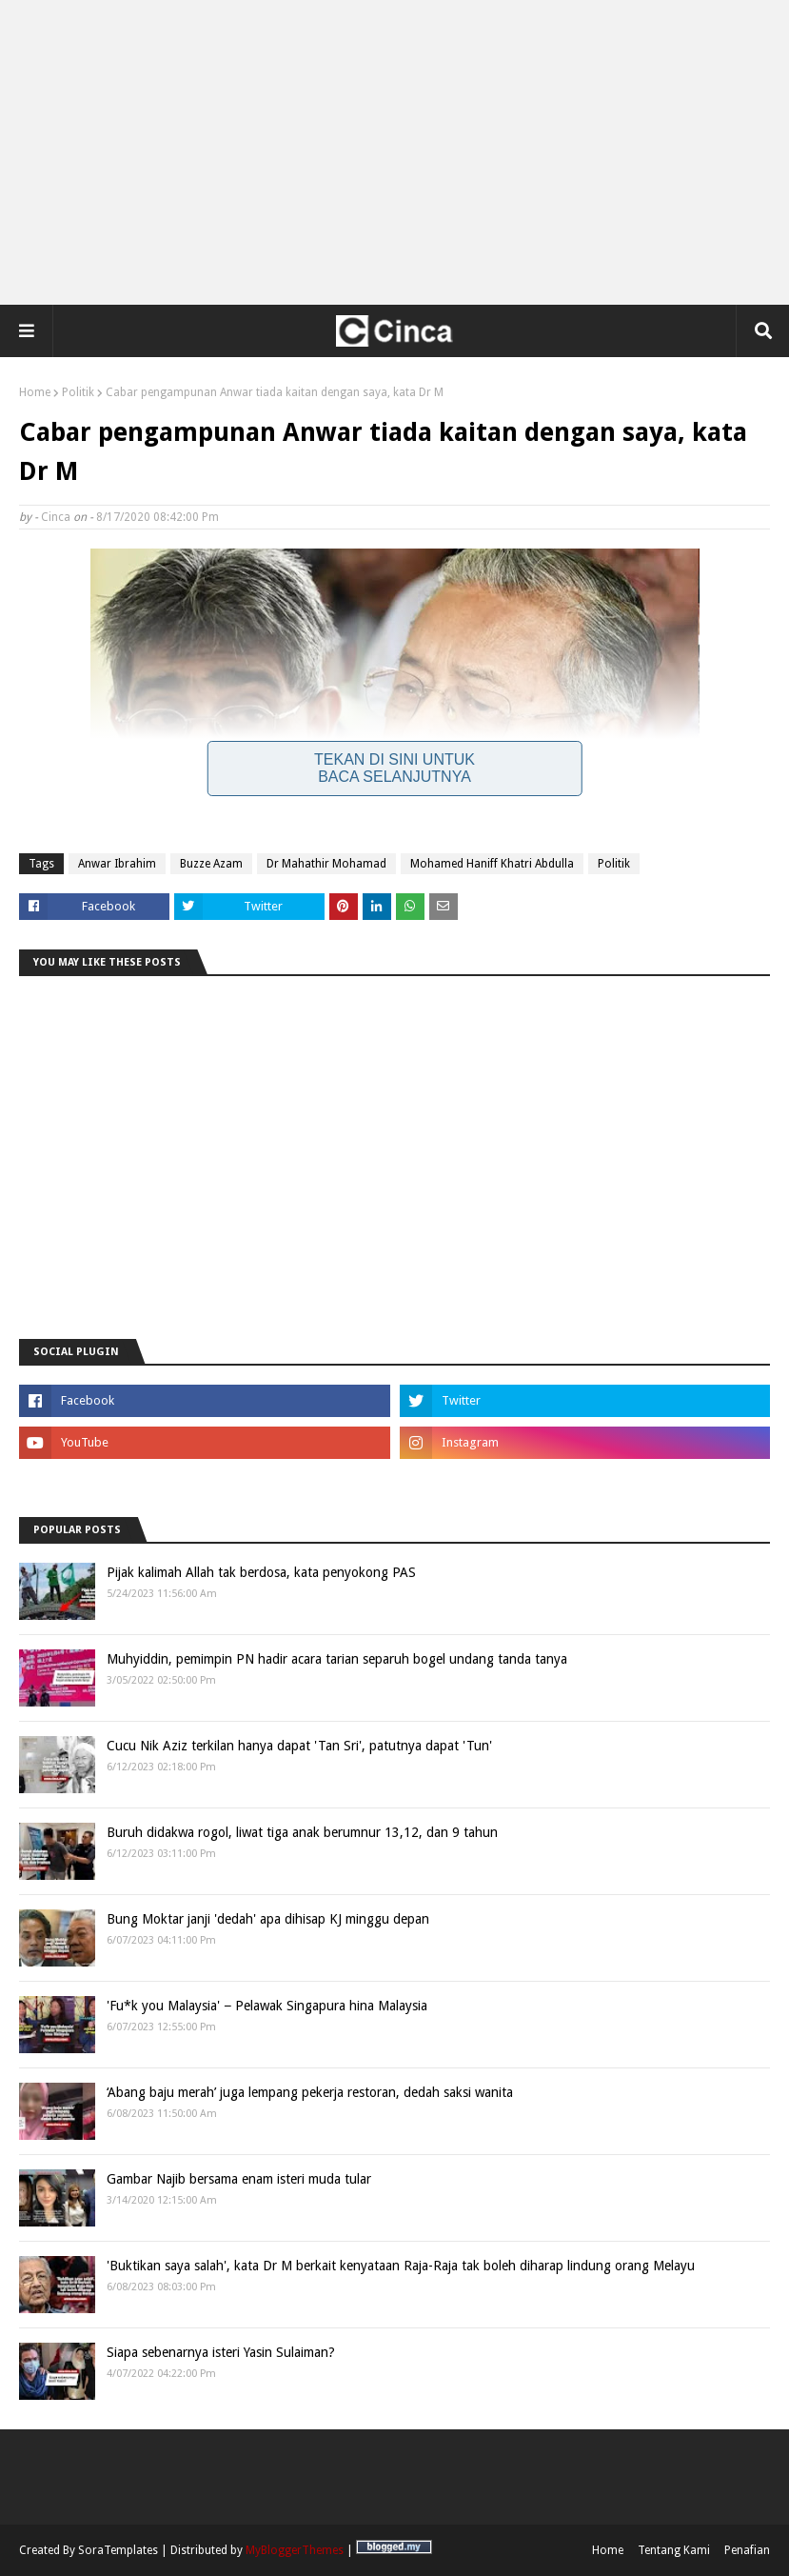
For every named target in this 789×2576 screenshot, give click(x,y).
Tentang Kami (674, 2550)
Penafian (747, 2550)
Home (34, 392)
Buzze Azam (211, 863)
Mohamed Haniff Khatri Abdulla (492, 863)
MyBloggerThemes (295, 2550)
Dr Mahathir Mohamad (326, 863)
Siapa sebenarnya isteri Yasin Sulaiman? (221, 2352)
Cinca (55, 517)
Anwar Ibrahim (117, 863)
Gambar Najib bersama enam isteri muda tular (239, 2179)
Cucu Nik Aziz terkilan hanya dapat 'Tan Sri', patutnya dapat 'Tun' (299, 1745)
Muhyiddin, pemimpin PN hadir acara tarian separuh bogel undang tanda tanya (337, 1659)
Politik (78, 392)
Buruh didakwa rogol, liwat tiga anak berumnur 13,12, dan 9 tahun (302, 1832)
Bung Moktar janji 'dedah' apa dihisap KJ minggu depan (268, 1919)
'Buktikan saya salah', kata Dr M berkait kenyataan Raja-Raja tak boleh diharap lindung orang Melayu (401, 2265)
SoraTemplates (118, 2550)
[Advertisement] (395, 152)
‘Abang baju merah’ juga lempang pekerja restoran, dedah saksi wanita (310, 2092)
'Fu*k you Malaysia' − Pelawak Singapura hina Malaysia (267, 2005)
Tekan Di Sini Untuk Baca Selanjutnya (394, 768)
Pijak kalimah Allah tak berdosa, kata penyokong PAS (261, 1572)
